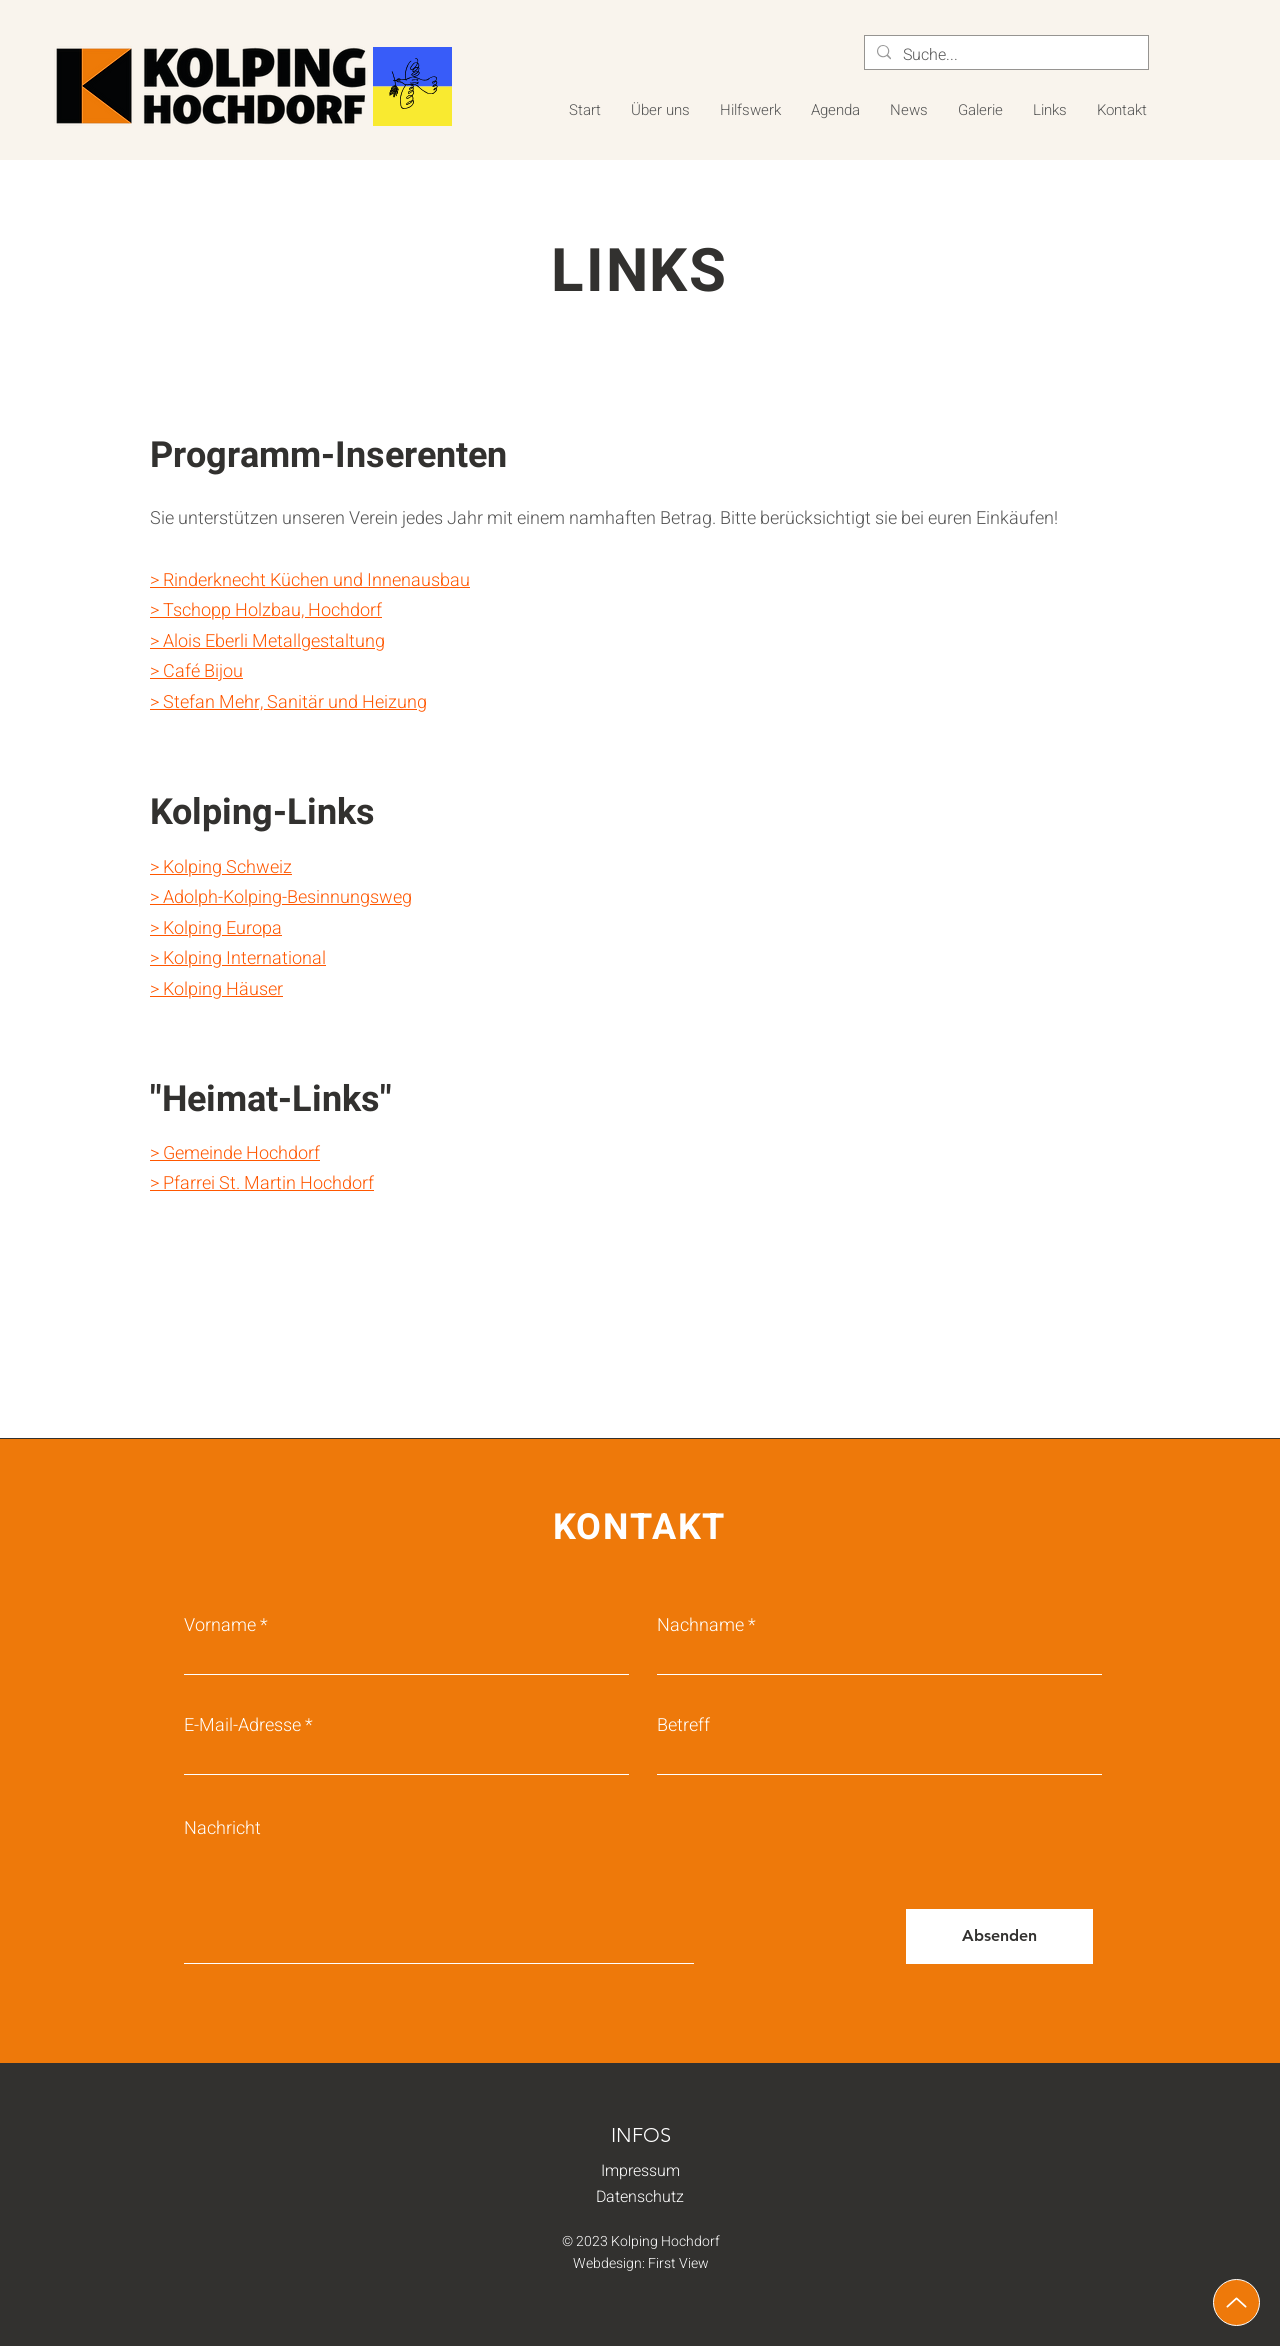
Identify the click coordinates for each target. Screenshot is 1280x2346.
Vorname (220, 1626)
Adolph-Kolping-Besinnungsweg (287, 897)
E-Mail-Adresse (242, 1726)
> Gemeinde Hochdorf (235, 1153)
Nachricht (222, 1829)
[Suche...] (1004, 55)
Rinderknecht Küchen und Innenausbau (316, 580)
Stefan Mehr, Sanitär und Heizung (295, 702)
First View (678, 2263)
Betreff (683, 1726)
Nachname (700, 1626)
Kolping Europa (222, 928)
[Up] (1236, 2302)
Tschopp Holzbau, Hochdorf (272, 610)
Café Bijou (203, 671)
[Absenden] (999, 1936)
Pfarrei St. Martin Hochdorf (268, 1183)
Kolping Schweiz (227, 867)
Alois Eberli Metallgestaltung (274, 641)
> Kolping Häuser (216, 989)
